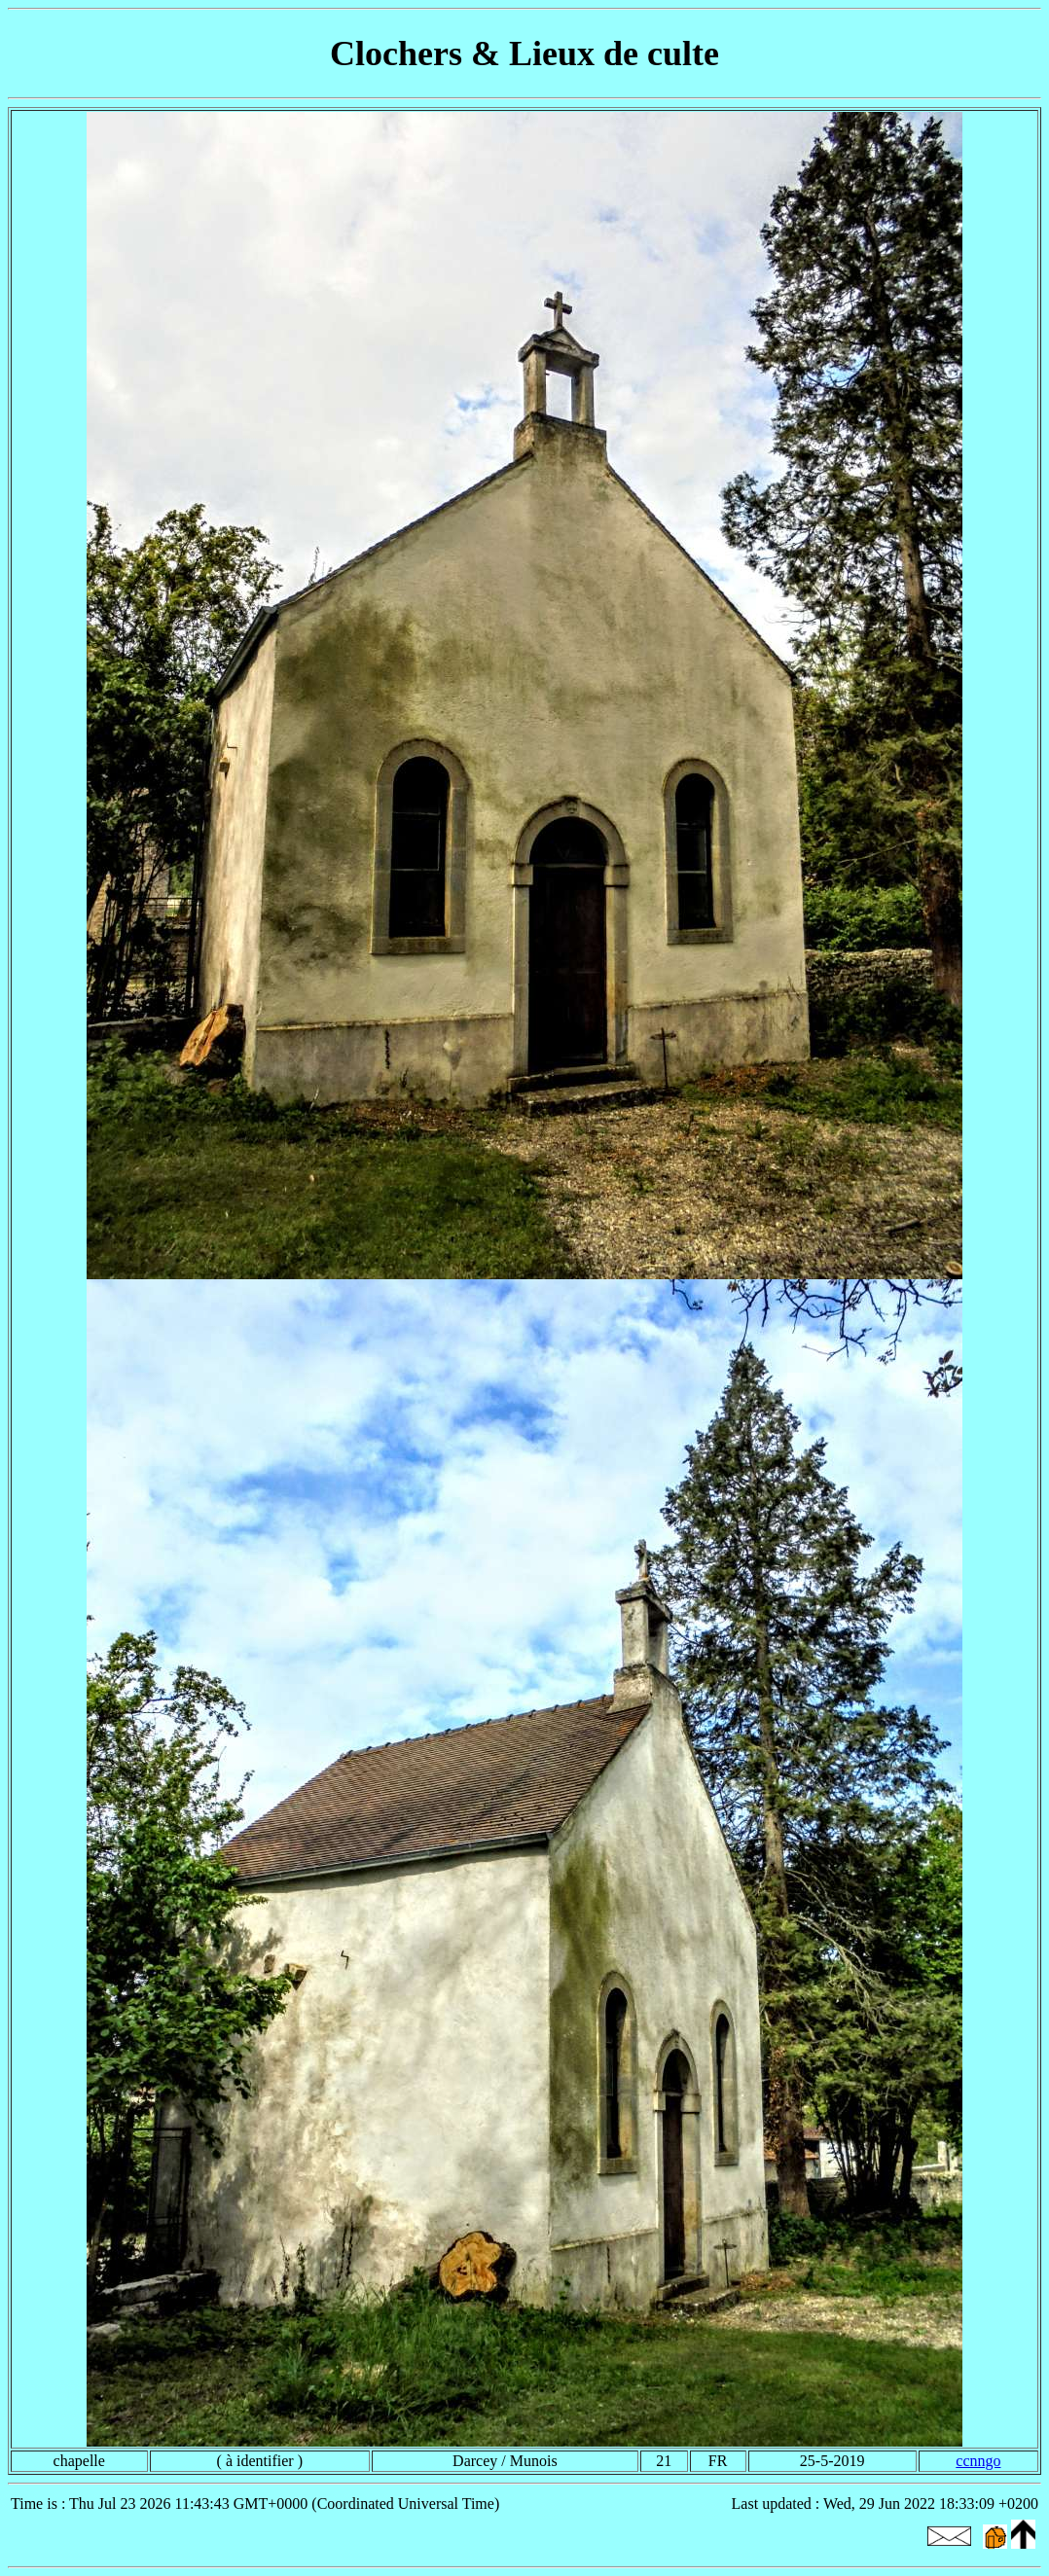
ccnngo (978, 2460)
